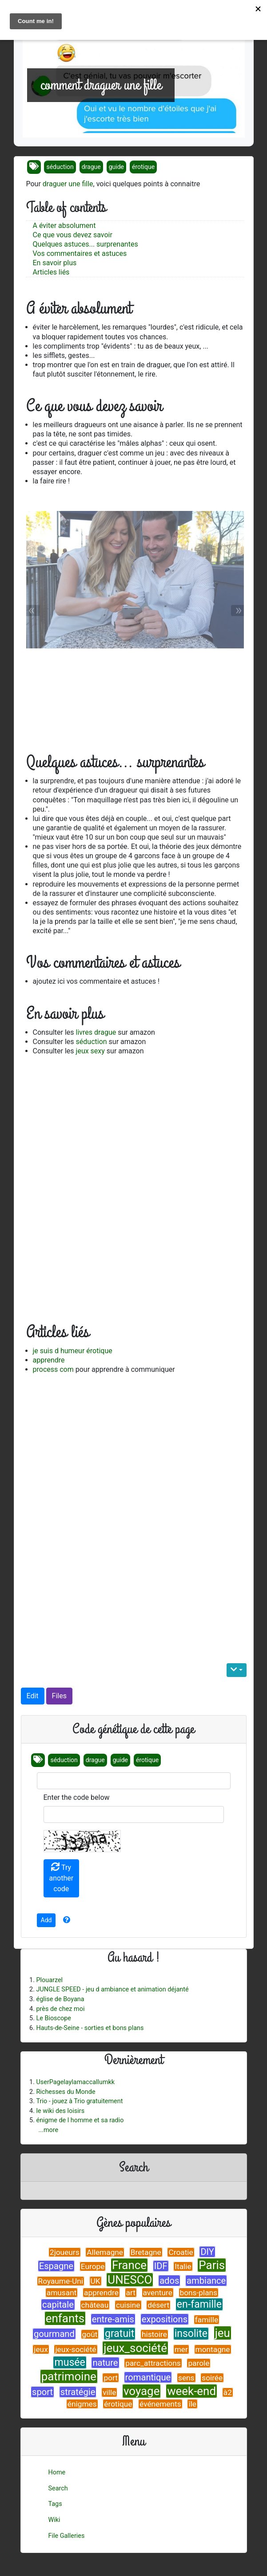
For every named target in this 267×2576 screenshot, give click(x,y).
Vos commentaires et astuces (80, 253)
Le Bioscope (54, 2018)
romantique (148, 2377)
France (129, 2265)
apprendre (49, 1360)
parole (198, 2363)
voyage (141, 2391)
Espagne (56, 2266)
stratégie (78, 2392)
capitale (58, 2304)
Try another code (61, 1877)
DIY (207, 2251)
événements (160, 2403)
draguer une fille (68, 184)
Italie (183, 2266)
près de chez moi (60, 2009)
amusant (62, 2292)
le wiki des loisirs (60, 2111)
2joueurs (65, 2252)
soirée (212, 2377)
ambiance (206, 2280)
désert (158, 2305)
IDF (160, 2266)
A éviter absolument (64, 225)
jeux (41, 2349)
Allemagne (105, 2252)
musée (69, 2362)
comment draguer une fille (100, 85)
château (95, 2305)
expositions (164, 2319)
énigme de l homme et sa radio (80, 2120)
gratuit (119, 2334)
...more (49, 2130)
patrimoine (68, 2376)
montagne (212, 2349)
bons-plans (199, 2292)
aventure (157, 2292)
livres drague (96, 1032)
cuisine (128, 2305)
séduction (59, 166)
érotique (143, 166)
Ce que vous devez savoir (72, 235)
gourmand (54, 2334)
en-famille (199, 2304)
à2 (227, 2392)
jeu (222, 2333)
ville (109, 2392)
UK (95, 2281)
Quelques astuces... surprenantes (85, 244)
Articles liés (51, 272)
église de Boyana (60, 1999)
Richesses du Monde (66, 2092)
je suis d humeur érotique (72, 1351)
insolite (191, 2334)
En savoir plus (55, 263)
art (130, 2292)
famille (206, 2319)
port (110, 2377)
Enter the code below (77, 1797)
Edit (33, 1696)
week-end (191, 2391)
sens (186, 2377)
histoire (154, 2334)
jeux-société (75, 2349)
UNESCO (130, 2279)
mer (181, 2349)
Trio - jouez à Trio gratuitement (79, 2101)
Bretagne (146, 2252)
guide (116, 166)
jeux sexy (90, 1051)
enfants (65, 2318)
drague (91, 166)
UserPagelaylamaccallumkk (75, 2082)
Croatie (180, 2252)
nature (105, 2362)
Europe (93, 2266)
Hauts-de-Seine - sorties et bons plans (90, 2028)
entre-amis (113, 2319)
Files (59, 1696)
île (192, 2403)
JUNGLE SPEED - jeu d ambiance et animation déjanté (112, 1989)
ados (169, 2280)
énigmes (82, 2403)
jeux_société (135, 2348)
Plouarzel (49, 1980)
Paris (212, 2265)
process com (53, 1369)
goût (90, 2334)
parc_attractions (152, 2363)
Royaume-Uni (60, 2281)
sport (42, 2392)
